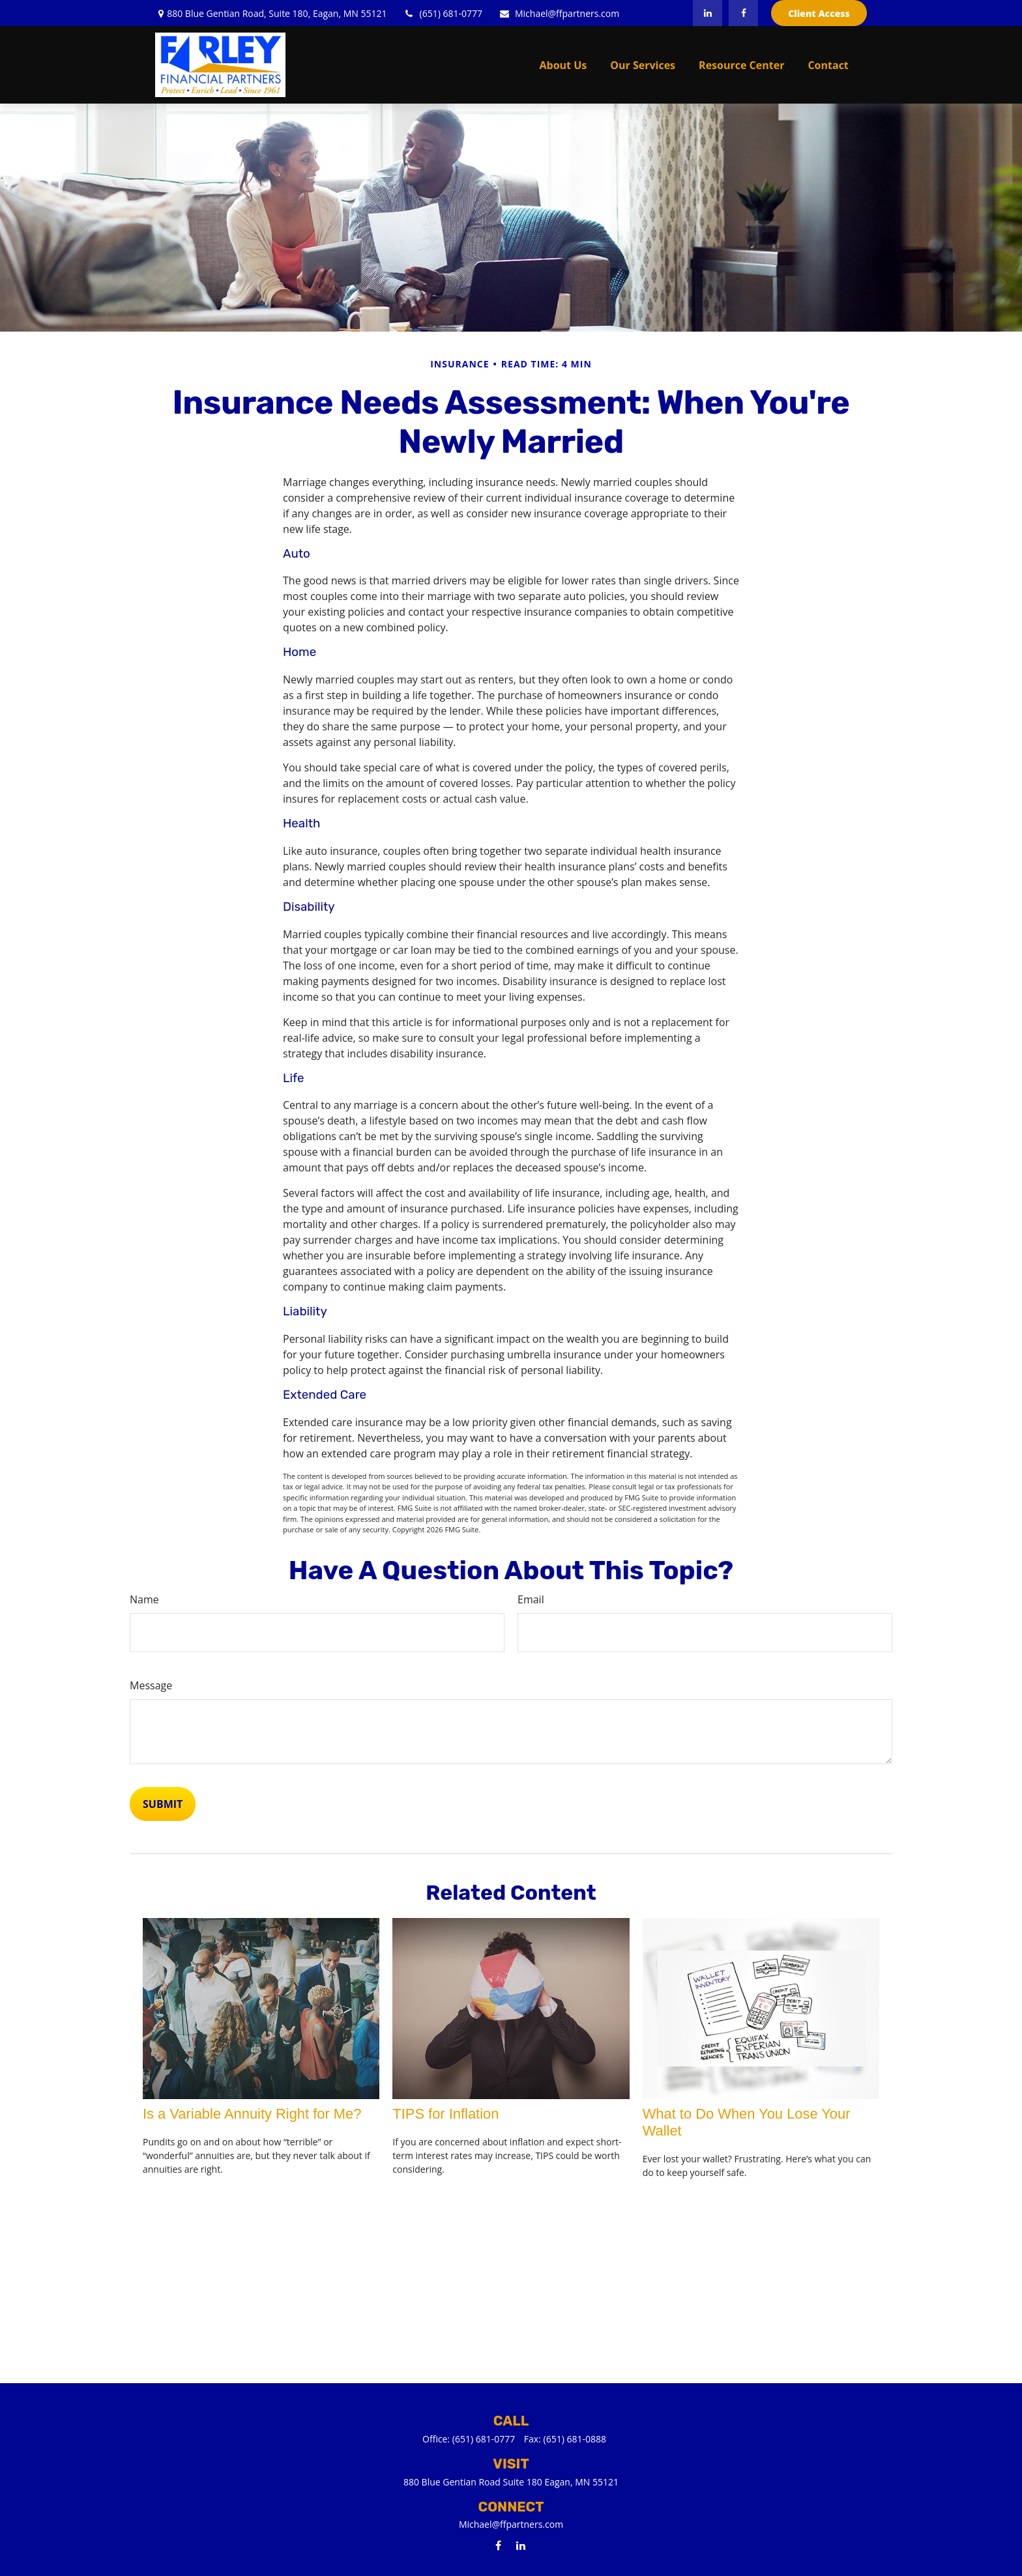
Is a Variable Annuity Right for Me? (252, 2114)
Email (531, 1599)
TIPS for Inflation (445, 2114)
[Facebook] (743, 13)
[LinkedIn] (707, 13)
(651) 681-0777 (442, 13)
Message (151, 1685)
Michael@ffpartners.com (559, 13)
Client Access (819, 13)
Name (144, 1599)
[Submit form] (163, 1804)
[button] (563, 64)
